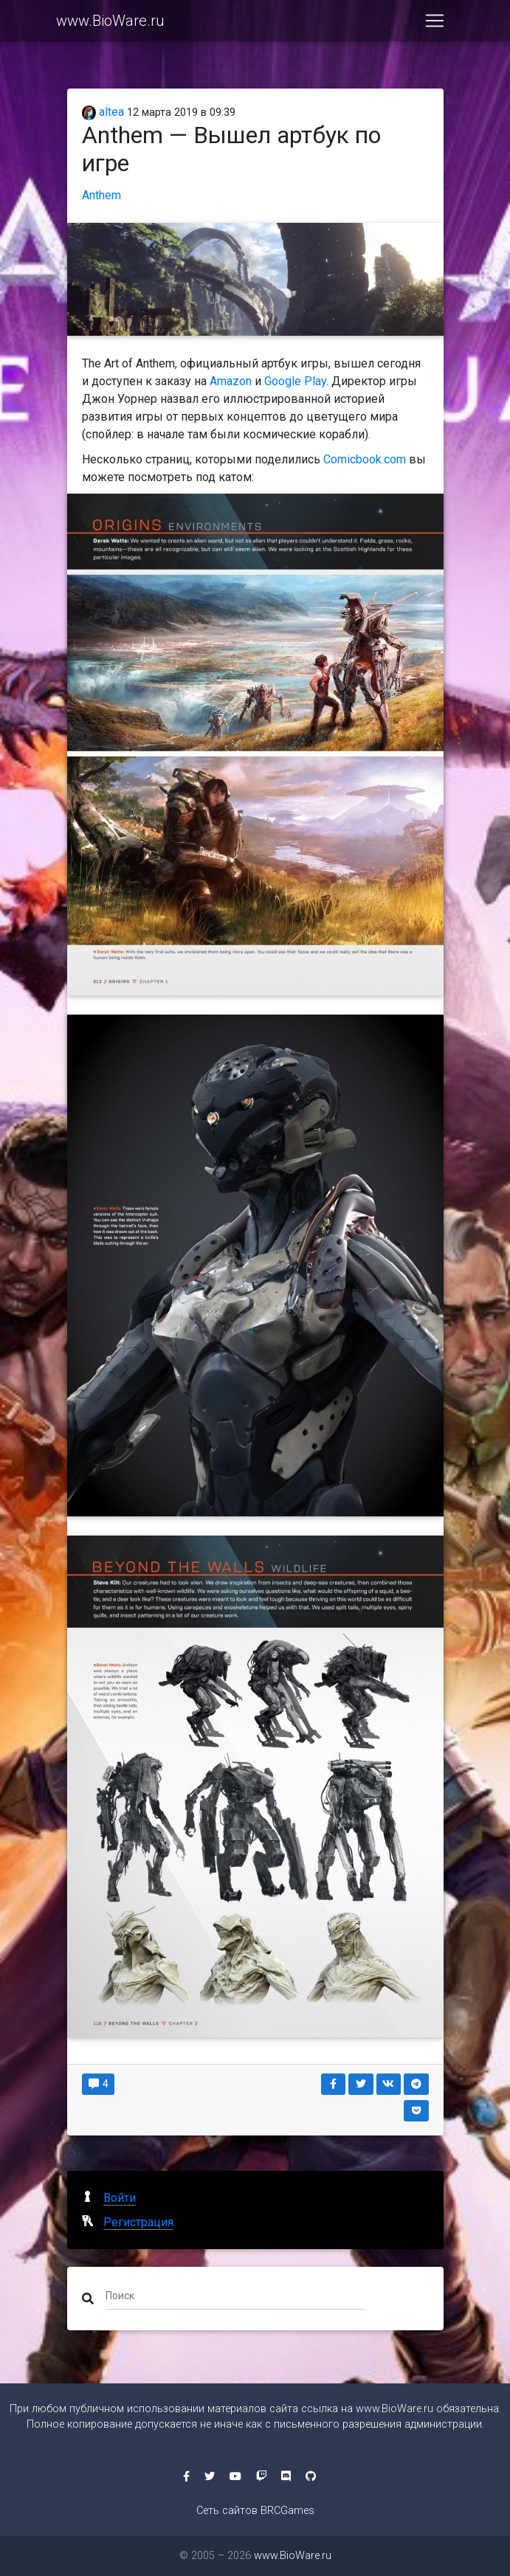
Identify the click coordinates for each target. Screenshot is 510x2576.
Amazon (231, 381)
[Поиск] (236, 2296)
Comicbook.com (364, 459)
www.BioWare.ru (110, 23)
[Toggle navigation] (435, 24)
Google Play (295, 381)
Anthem (101, 195)
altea (103, 112)
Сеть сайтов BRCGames (255, 2510)
